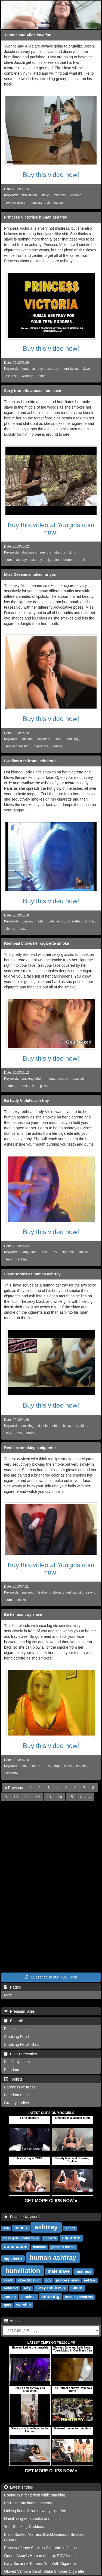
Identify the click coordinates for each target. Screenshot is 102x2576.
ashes (42, 376)
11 (26, 1797)
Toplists (13, 2079)
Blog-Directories (20, 2054)
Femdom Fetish (17, 2095)
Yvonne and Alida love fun (27, 35)
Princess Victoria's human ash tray (35, 217)
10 (16, 1797)
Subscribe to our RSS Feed (51, 1977)
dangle (57, 746)
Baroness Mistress (19, 2087)
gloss (44, 1086)
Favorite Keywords (23, 2217)
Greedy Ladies (16, 2103)
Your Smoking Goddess (24, 2526)
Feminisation (15, 2029)
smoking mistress (79, 2297)
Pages (12, 1987)
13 (49, 1797)
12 (38, 1797)
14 (60, 1797)
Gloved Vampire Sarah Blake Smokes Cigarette (44, 2571)
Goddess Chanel (33, 552)
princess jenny (67, 2280)
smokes (28, 2296)
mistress (60, 195)
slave (45, 195)
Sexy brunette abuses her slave (32, 390)
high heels (13, 2258)
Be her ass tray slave (23, 1614)
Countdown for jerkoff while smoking (34, 2495)
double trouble (48, 1426)
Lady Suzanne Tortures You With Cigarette (40, 2563)
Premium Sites (19, 2011)
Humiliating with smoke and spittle (32, 2519)
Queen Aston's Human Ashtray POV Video (40, 2555)
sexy (58, 739)
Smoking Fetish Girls (21, 2044)
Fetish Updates (17, 2062)
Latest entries (18, 2487)
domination (55, 202)
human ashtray (32, 369)
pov (48, 2280)
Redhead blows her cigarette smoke (36, 943)
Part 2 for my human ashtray (28, 2503)
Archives (14, 2321)
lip (34, 1086)
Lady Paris (55, 921)
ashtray (52, 369)
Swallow (27, 921)
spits (7, 2305)
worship (75, 195)
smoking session (17, 746)
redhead (11, 1086)
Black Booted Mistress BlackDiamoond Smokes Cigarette (44, 2537)
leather (43, 1592)
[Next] (85, 1796)
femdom (39, 2247)
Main (8, 1995)
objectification (29, 2280)
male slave (59, 2271)
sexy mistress (15, 202)
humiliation (29, 195)
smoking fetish (31, 1078)
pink (25, 1086)
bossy (67, 1426)
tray (54, 1252)
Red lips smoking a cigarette (30, 1448)
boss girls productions (20, 2238)
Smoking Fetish (17, 2036)
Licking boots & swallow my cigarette (35, 2511)
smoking (70, 552)
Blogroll (13, 2021)
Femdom (11, 2070)
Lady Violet (29, 1252)
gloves (57, 1592)
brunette (69, 560)
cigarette (53, 560)
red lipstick (74, 1592)
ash (82, 560)
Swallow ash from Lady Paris (30, 761)
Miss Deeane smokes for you (30, 574)
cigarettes (41, 746)
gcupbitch (79, 1078)
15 (71, 1797)
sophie (80, 1426)
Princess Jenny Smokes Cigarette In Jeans (40, 2548)
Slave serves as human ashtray (32, 1274)
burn (8, 1600)
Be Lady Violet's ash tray (26, 1100)
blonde (10, 929)
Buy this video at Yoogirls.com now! (51, 528)
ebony (30, 1433)
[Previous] (13, 1787)
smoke (55, 552)
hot (23, 1766)
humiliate (36, 202)
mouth (8, 2280)
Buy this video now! (51, 174)
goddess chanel (63, 2247)
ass (47, 1766)
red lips (90, 2280)
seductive (10, 2288)
